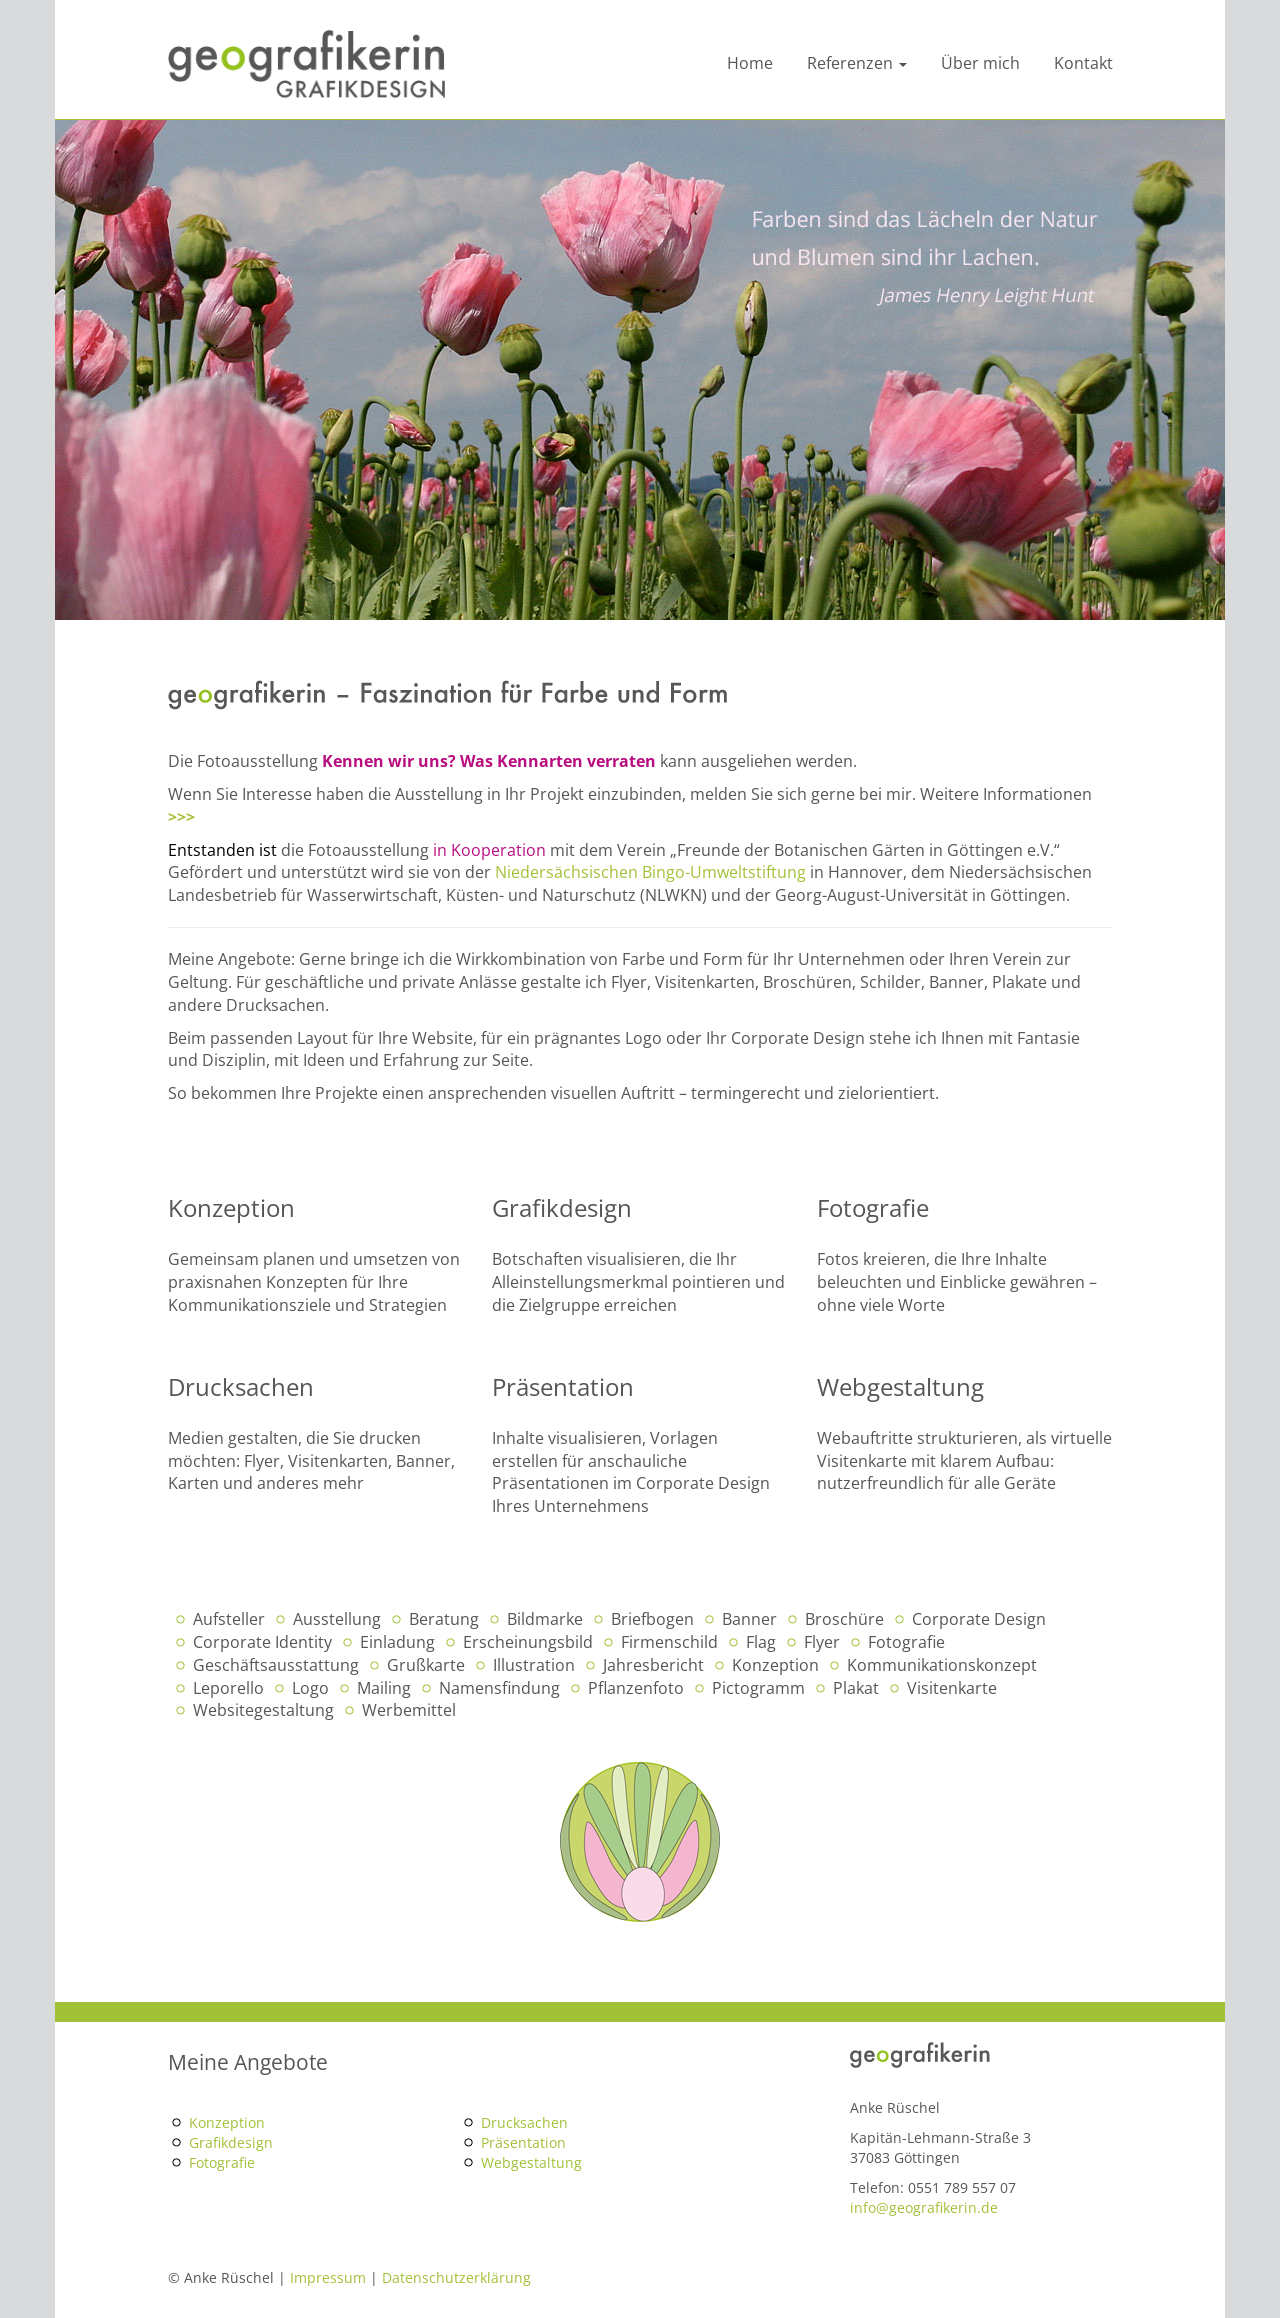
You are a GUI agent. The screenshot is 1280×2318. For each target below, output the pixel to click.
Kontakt (1083, 63)
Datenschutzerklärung (456, 2277)
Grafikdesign (231, 2142)
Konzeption (227, 2122)
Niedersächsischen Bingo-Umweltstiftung (650, 872)
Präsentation (523, 2142)
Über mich (980, 63)
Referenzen (857, 63)
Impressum (328, 2277)
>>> (181, 817)
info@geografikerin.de (924, 2207)
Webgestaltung (531, 2162)
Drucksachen (524, 2122)
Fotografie (222, 2162)
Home (750, 63)
